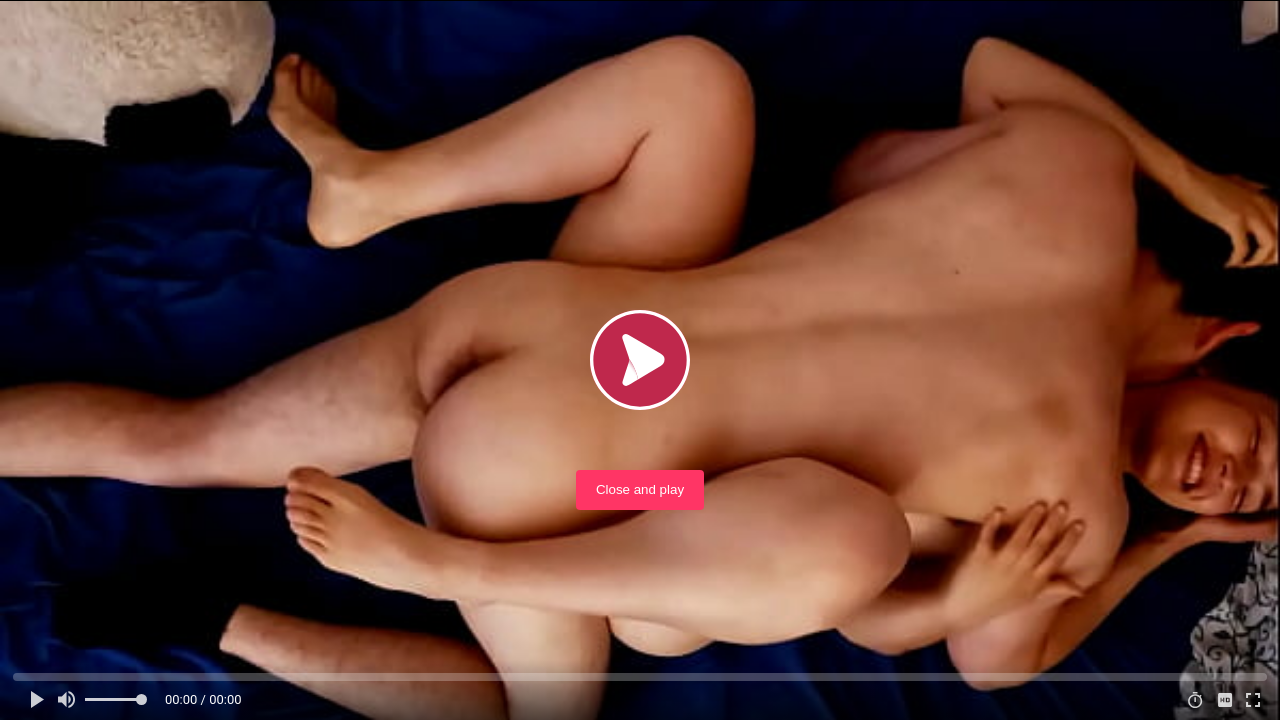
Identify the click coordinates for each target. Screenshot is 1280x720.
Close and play (640, 489)
